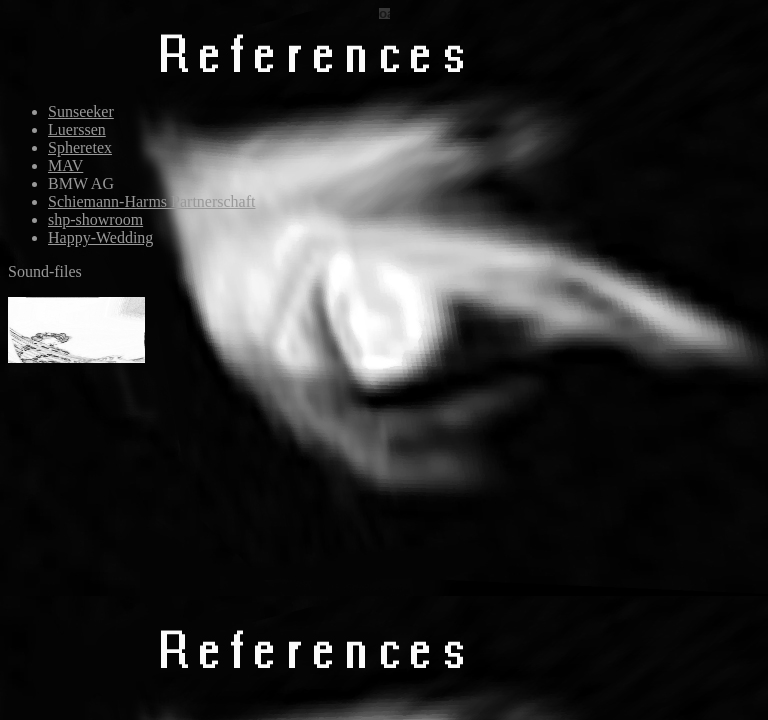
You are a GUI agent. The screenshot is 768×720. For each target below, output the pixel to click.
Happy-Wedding (100, 237)
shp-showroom (95, 219)
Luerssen (77, 129)
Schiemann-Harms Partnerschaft (151, 201)
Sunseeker (81, 111)
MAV (65, 165)
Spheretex (80, 147)
